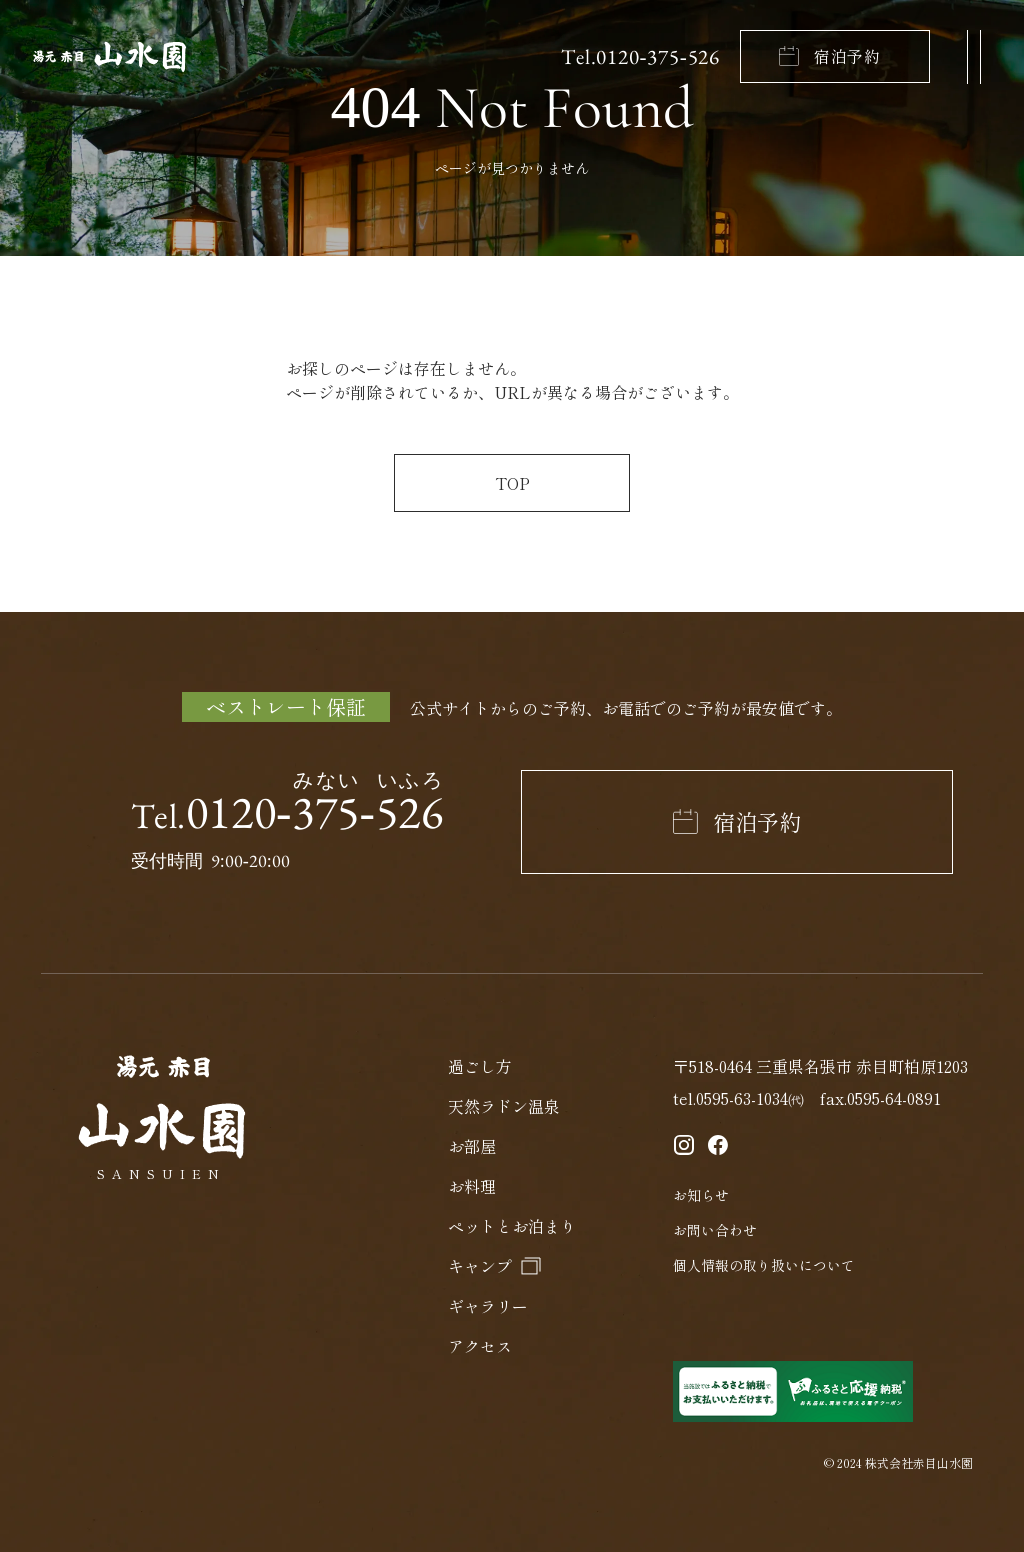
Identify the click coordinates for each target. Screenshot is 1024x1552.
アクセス (480, 1346)
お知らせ (701, 1195)
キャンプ (480, 1266)
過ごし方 (480, 1066)
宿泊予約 (847, 56)
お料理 (472, 1186)
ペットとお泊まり (512, 1226)
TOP (512, 483)
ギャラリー (488, 1306)
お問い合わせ (715, 1230)
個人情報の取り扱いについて (764, 1265)
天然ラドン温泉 (504, 1106)
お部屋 (472, 1146)
